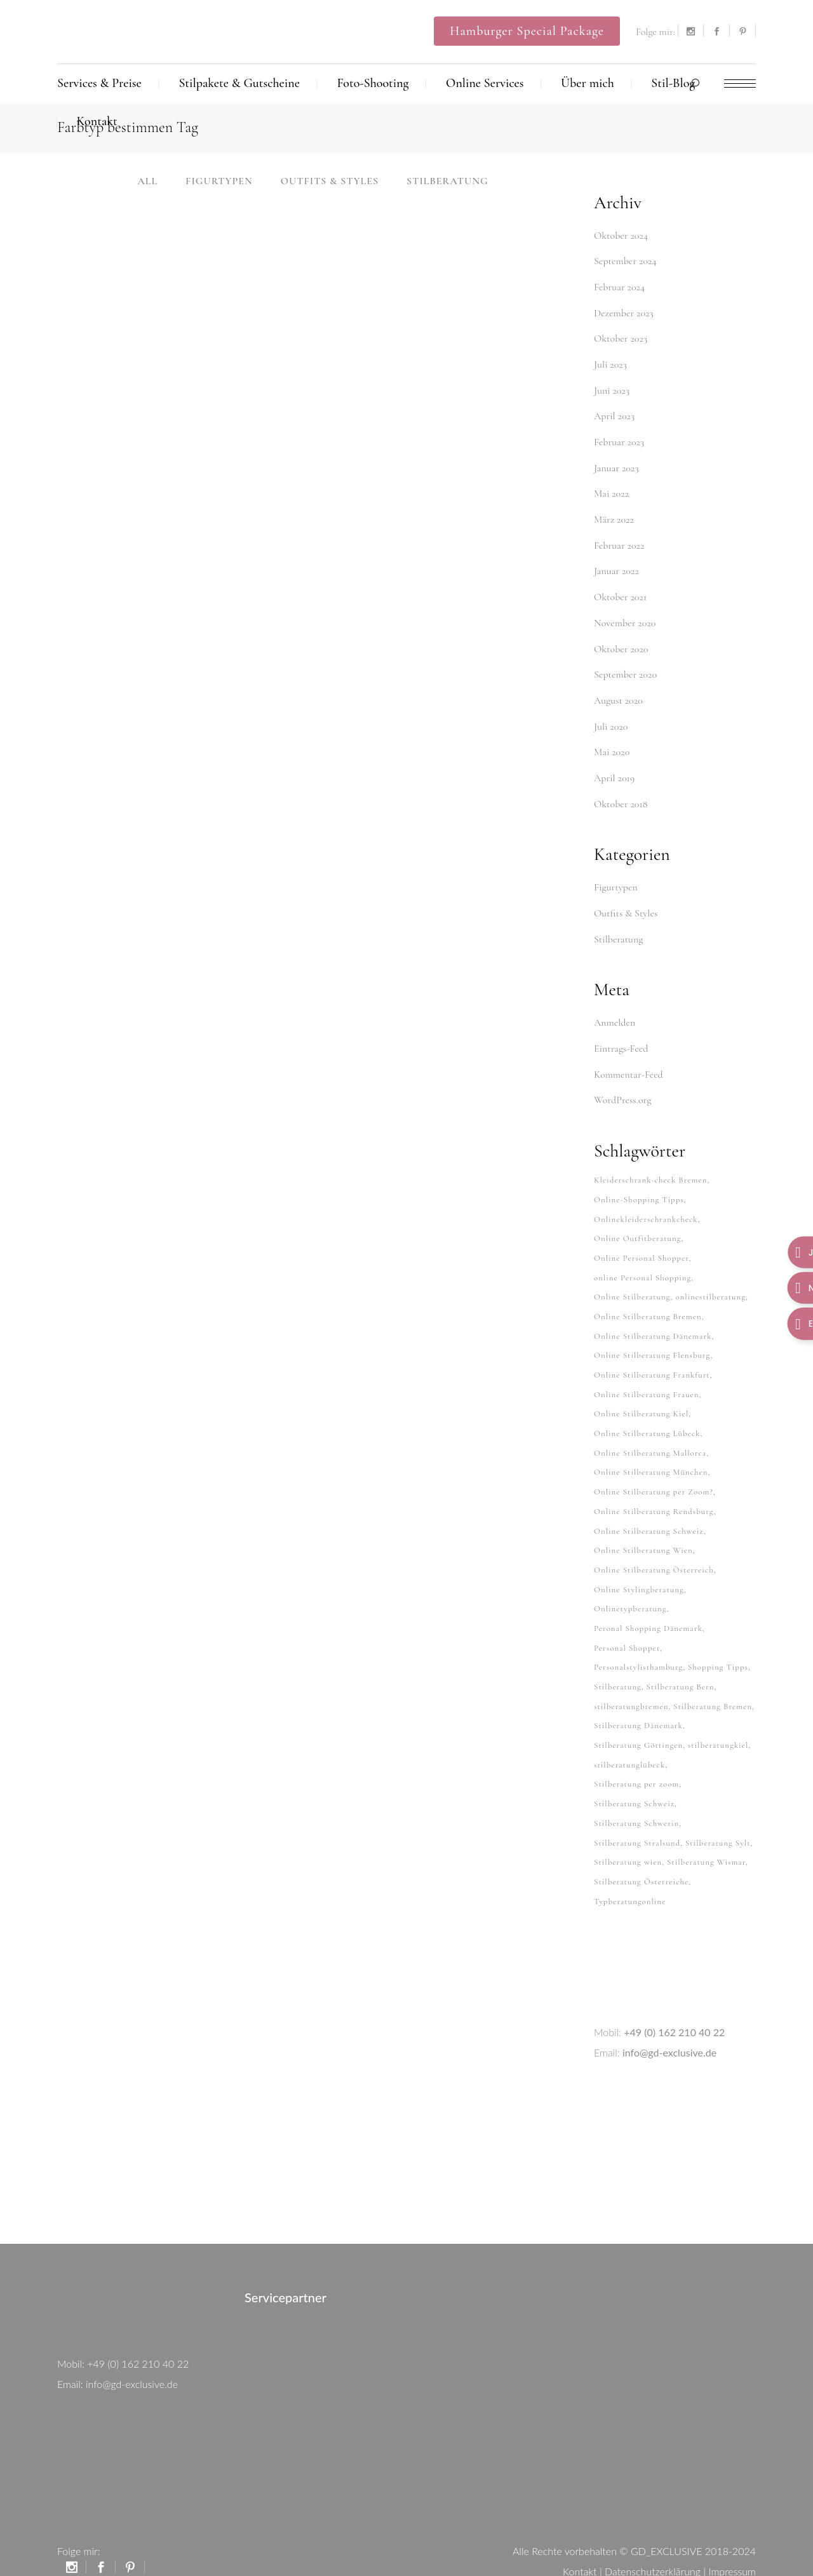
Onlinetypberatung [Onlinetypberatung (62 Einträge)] (630, 1586)
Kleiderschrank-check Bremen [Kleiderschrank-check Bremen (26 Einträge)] (650, 1167)
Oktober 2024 (621, 235)
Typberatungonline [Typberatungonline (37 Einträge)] (630, 1872)
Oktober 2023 (620, 337)
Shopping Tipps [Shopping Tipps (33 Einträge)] (718, 1644)
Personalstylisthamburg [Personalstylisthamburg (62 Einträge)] (638, 1644)
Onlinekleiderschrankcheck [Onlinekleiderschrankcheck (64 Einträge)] (646, 1205)
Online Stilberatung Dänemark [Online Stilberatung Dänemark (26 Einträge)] (653, 1320)
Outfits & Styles (625, 903)
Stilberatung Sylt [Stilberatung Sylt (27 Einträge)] (718, 1815)
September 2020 (625, 667)
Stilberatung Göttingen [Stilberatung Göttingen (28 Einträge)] (638, 1720)
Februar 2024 (619, 286)
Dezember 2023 (624, 311)
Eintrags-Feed (621, 1037)
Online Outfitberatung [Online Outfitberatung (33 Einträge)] (638, 1224)
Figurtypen (616, 877)
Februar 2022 (619, 540)
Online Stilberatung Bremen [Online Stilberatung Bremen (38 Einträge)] (648, 1301)
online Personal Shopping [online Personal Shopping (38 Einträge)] (642, 1263)
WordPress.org (622, 1088)
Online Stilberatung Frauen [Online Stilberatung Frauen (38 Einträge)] (646, 1377)
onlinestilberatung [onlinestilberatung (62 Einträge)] (710, 1282)
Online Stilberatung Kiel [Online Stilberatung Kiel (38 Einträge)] (641, 1396)
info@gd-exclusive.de (669, 2022)
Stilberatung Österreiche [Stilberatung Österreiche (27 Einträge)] (641, 1853)
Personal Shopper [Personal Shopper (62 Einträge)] (627, 1625)
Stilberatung (618, 928)
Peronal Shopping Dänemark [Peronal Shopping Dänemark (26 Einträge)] (648, 1605)
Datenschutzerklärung (653, 2541)
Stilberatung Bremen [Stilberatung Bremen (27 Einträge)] (712, 1682)
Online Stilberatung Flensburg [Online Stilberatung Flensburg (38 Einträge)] (652, 1339)
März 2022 (614, 515)
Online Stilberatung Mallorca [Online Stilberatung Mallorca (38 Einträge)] (650, 1434)
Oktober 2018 (621, 794)
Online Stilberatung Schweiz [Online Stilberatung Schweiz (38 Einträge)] (649, 1510)
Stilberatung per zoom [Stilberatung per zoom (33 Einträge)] (636, 1758)
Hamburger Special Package (527, 31)
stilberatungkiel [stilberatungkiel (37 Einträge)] (718, 1720)
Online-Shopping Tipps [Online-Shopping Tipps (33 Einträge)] (639, 1186)
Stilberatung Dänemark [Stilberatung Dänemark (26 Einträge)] (638, 1701)
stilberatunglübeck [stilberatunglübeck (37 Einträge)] (629, 1739)
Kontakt (579, 2541)
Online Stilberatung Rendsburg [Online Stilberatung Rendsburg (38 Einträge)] (654, 1491)
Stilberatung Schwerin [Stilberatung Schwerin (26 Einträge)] (636, 1796)
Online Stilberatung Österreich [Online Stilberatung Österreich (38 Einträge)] (654, 1548)
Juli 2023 (610, 362)
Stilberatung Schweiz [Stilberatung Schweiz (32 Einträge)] (634, 1777)
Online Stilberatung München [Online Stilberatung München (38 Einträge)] (651, 1453)
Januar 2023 (616, 464)
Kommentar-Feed (628, 1062)
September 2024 (625, 261)
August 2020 (618, 693)
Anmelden (614, 1011)
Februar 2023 (619, 439)
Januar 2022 (616, 566)
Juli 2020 (611, 718)
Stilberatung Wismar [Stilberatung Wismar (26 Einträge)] (706, 1834)
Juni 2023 (611, 388)
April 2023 (614, 413)
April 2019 (614, 769)
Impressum (732, 2541)
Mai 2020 (611, 743)
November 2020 (624, 616)
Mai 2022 (611, 489)
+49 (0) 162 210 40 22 (674, 2002)
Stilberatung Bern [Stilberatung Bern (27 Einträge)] (681, 1663)
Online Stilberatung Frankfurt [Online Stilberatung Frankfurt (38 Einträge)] (652, 1358)
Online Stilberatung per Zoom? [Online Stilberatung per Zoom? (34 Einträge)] (653, 1472)
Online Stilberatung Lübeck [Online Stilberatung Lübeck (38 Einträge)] (647, 1415)
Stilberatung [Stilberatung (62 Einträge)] (618, 1663)
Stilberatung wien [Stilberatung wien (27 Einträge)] (628, 1834)
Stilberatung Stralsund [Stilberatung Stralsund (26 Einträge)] (637, 1815)
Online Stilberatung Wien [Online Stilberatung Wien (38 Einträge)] (643, 1529)
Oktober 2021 (620, 591)
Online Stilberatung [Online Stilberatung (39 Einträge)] (632, 1282)
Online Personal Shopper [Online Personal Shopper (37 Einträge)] (641, 1243)
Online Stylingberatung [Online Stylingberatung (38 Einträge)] (639, 1567)
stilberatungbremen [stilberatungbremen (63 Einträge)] (631, 1682)
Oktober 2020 (621, 642)
